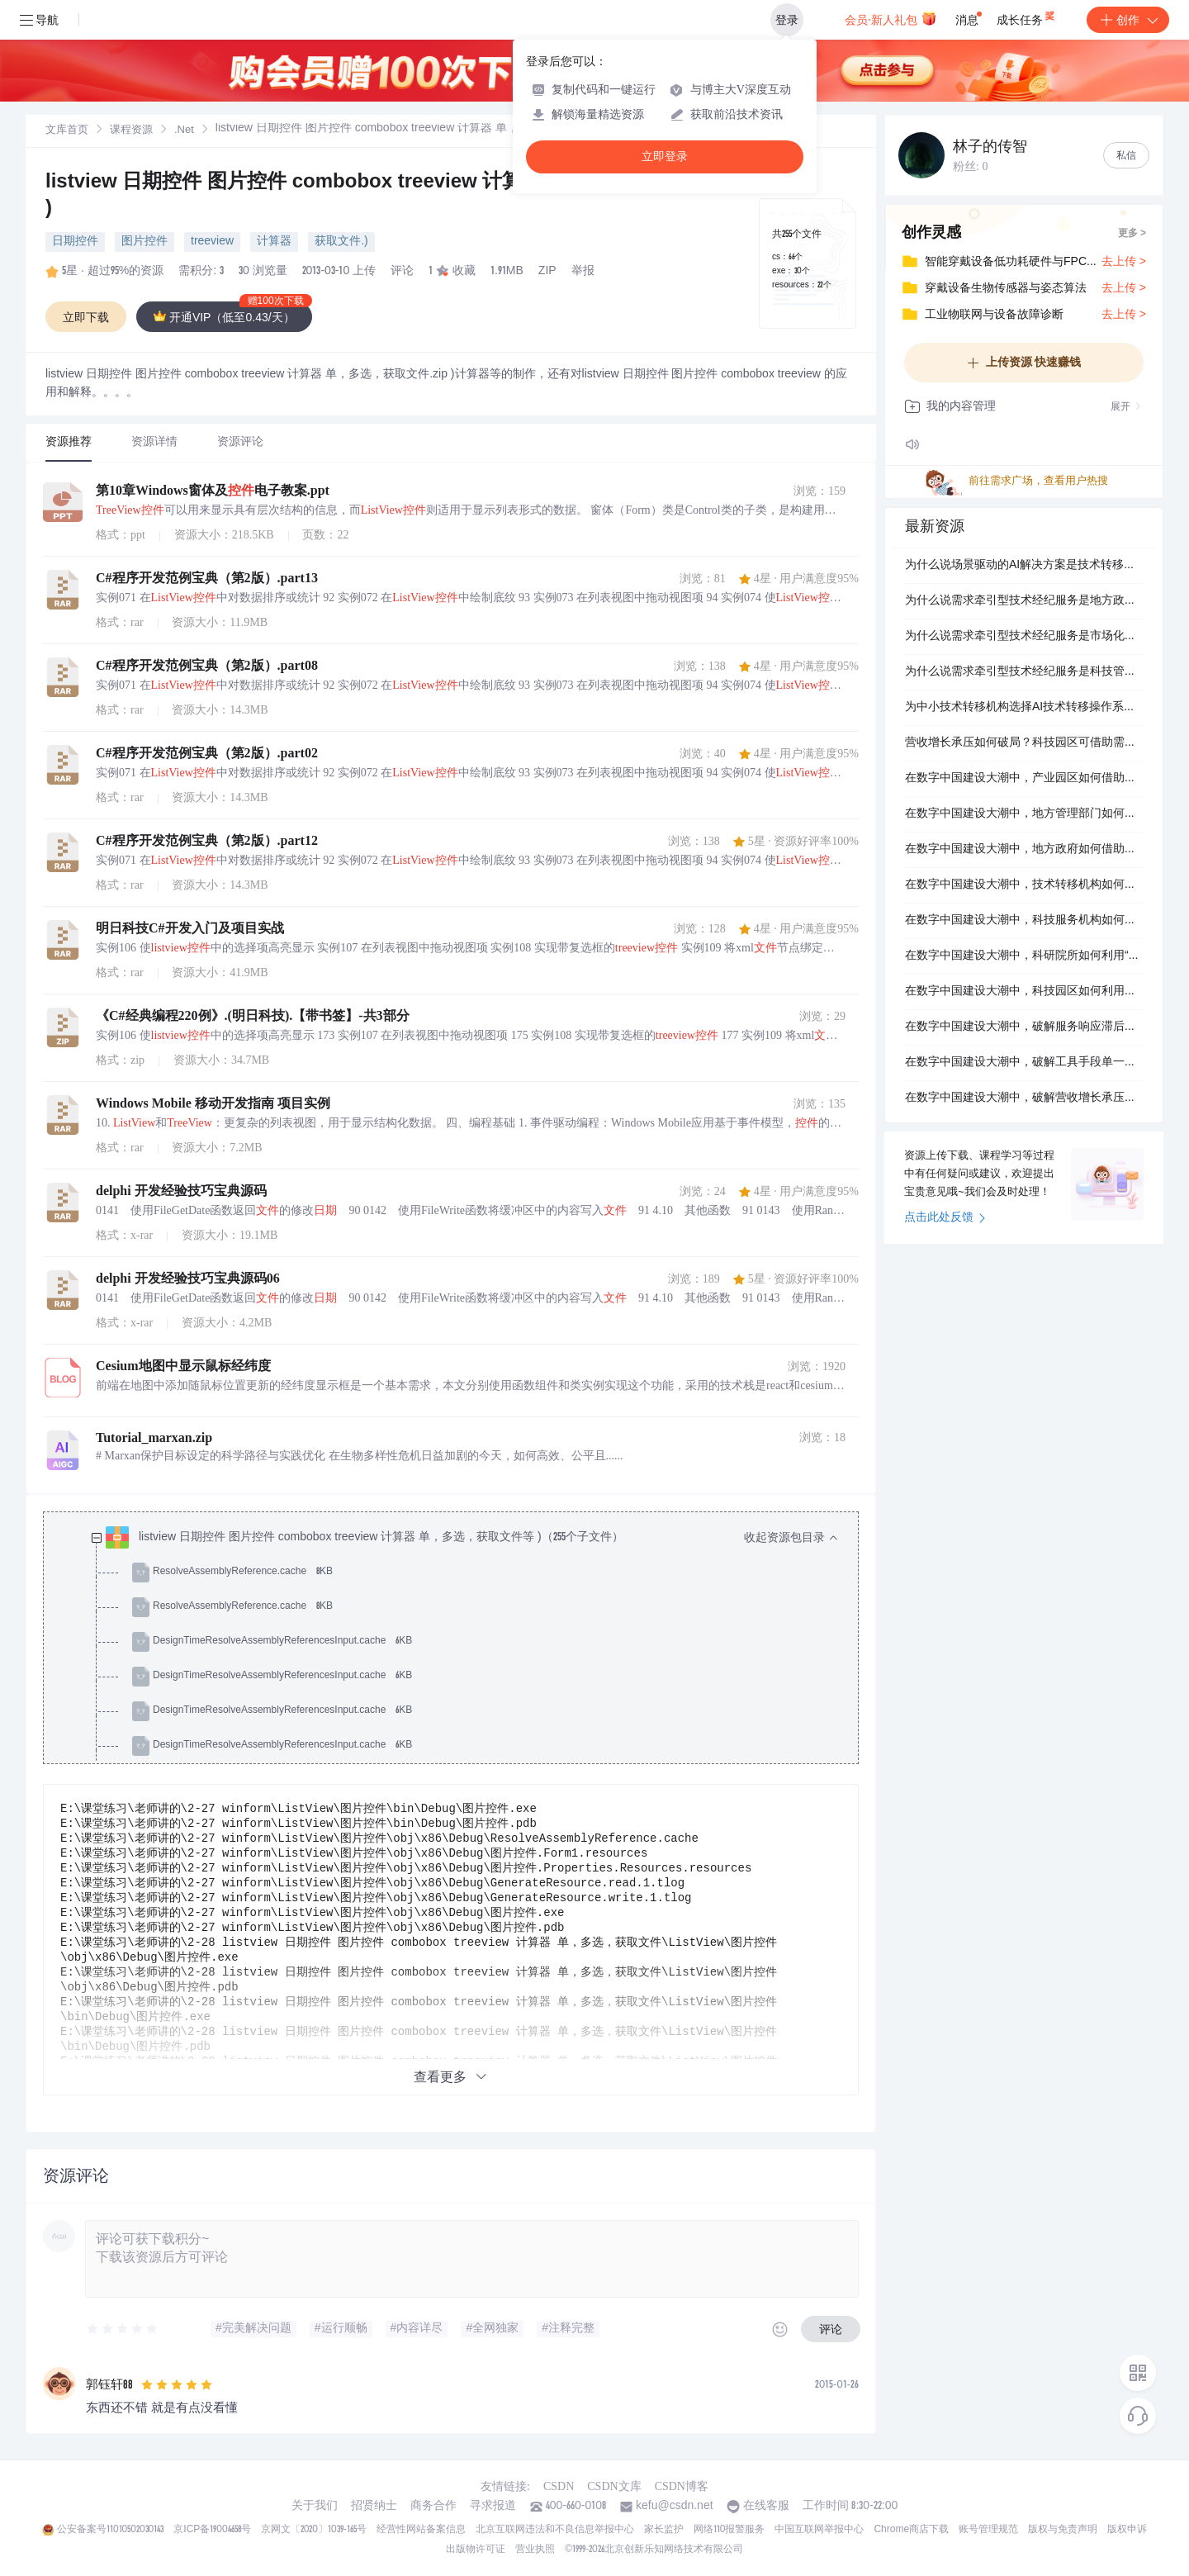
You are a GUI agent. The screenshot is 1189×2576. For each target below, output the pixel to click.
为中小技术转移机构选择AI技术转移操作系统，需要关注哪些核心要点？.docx (1024, 708)
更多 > (1132, 234)
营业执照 (535, 2550)
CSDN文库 (614, 2486)
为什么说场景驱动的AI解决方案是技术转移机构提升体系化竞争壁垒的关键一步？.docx (1024, 566)
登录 (786, 19)
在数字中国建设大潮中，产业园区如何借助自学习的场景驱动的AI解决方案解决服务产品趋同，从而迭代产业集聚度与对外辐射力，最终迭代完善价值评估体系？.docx (1024, 779)
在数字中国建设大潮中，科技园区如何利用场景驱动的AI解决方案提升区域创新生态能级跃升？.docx (1024, 992)
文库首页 (66, 131)
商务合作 (433, 2506)
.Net (184, 131)
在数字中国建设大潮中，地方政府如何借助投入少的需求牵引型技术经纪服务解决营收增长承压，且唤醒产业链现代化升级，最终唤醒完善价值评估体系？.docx (1024, 850)
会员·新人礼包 (890, 18)
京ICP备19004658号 (211, 2530)
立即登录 (665, 156)
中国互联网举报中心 (819, 2530)
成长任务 (1027, 16)
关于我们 (314, 2506)
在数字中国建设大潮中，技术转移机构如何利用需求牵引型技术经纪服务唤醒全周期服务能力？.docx (1024, 885)
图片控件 (144, 242)
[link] (66, 130)
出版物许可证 (475, 2550)
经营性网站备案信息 (421, 2530)
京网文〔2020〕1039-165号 (314, 2530)
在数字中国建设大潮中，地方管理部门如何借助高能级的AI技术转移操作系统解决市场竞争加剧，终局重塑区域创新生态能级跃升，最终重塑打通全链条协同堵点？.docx (1024, 814)
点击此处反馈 (945, 1218)
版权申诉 (1127, 2530)
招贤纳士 (374, 2506)
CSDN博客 (681, 2486)
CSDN (558, 2486)
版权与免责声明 (1062, 2530)
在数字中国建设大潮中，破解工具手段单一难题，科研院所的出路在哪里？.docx (1024, 1063)
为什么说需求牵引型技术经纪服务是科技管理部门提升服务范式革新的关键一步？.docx (1024, 672)
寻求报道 (493, 2506)
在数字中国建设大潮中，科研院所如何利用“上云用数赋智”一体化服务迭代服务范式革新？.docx (1024, 956)
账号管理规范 (988, 2530)
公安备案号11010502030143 (110, 2530)
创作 (1127, 19)
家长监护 (664, 2530)
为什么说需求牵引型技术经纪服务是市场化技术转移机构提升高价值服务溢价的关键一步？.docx (1024, 637)
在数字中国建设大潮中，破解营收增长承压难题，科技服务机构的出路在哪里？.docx (1024, 1098)
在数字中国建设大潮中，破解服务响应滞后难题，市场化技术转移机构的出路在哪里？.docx (1024, 1027)
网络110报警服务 (729, 2530)
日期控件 (75, 242)
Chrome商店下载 (911, 2530)
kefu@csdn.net (674, 2506)
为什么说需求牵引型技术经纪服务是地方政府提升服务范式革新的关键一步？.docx (1024, 601)
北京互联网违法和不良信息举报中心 (555, 2530)
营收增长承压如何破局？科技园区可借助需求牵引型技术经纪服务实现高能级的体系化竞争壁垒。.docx (1024, 743)
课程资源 (131, 131)
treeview (212, 242)
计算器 (274, 242)
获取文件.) (341, 242)
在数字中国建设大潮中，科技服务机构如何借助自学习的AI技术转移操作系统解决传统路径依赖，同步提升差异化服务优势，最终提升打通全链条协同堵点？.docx (1024, 921)
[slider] (123, 2329)
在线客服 (766, 2506)
